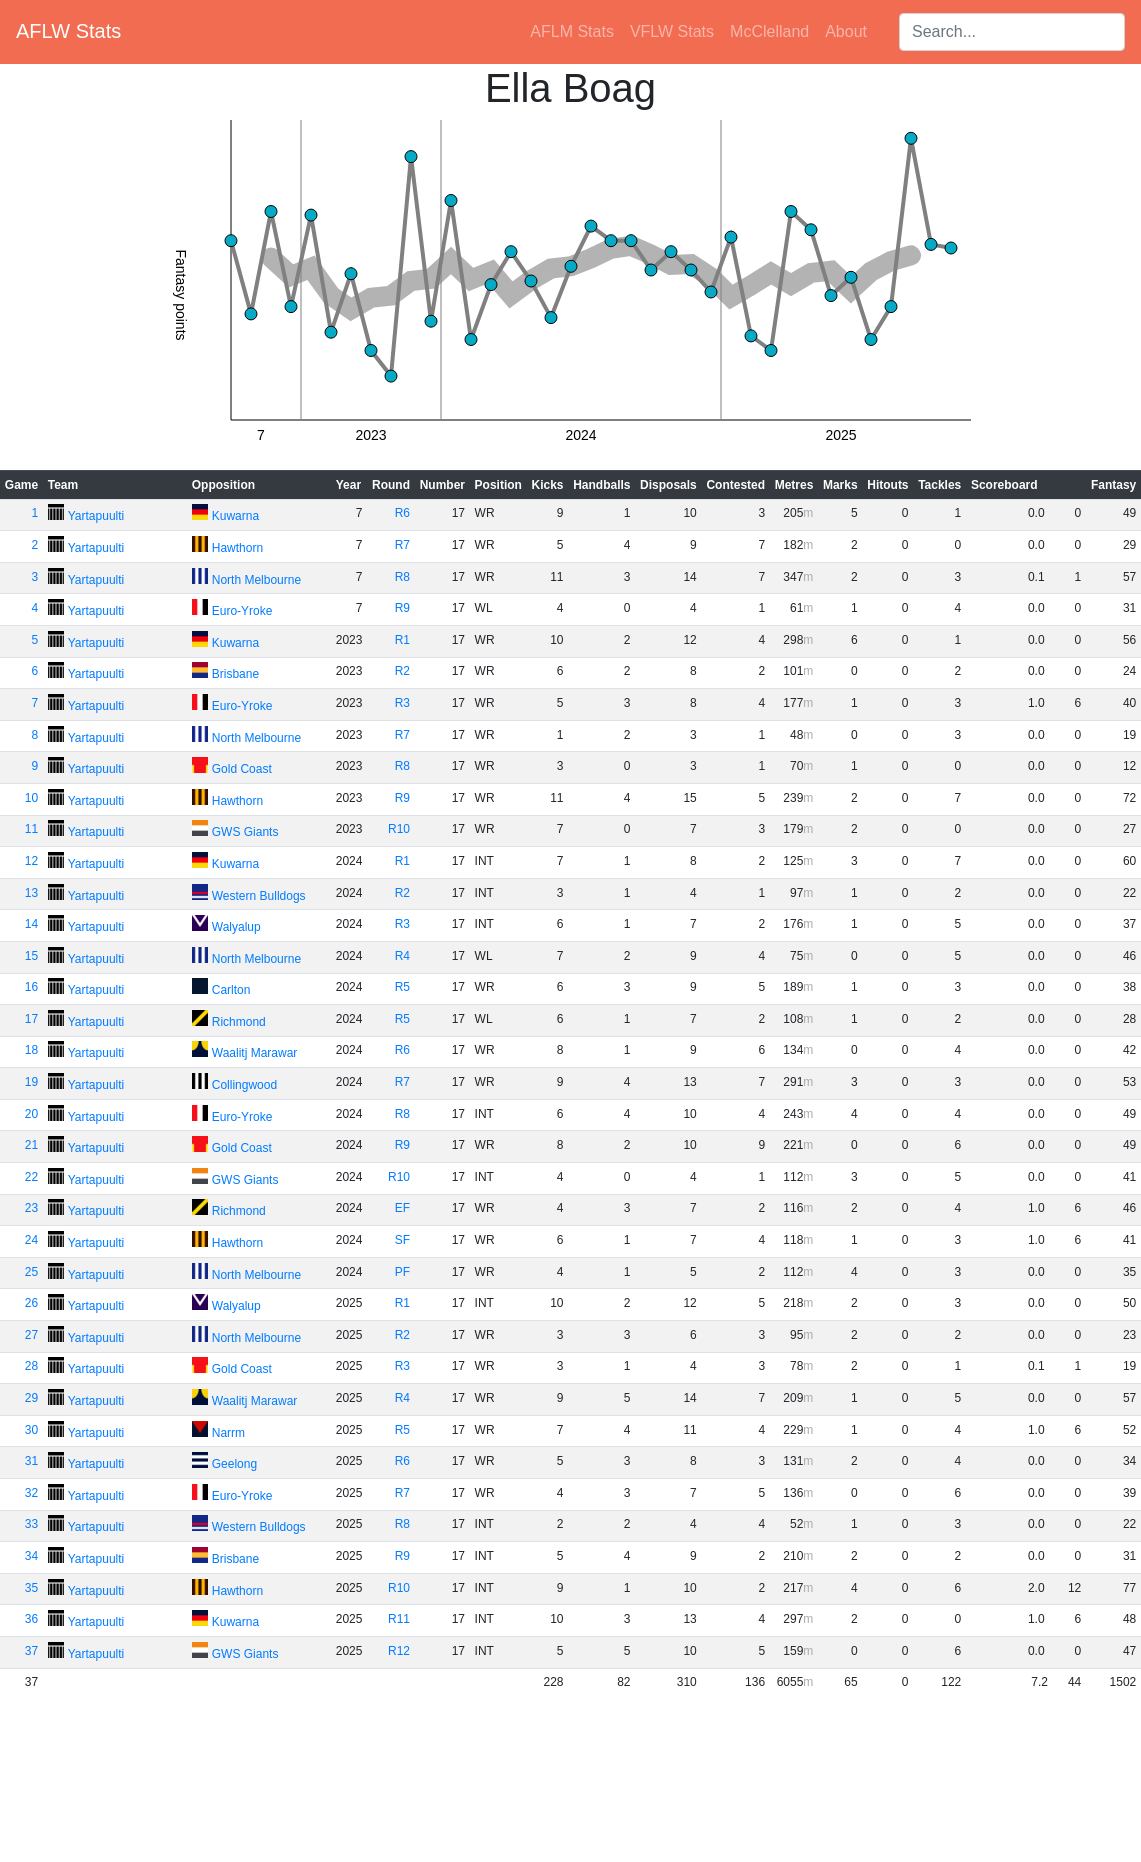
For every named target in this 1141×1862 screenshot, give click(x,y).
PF (402, 1272)
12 (31, 861)
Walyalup (236, 927)
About (846, 31)
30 (31, 1430)
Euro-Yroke (242, 611)
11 (31, 829)
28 (31, 1366)
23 (31, 1208)
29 (31, 1398)
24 (31, 1240)
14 (31, 924)
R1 (402, 640)
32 (31, 1493)
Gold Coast (242, 769)
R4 (402, 956)
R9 (402, 608)
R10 (399, 829)
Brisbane (235, 674)
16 (31, 987)
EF (402, 1208)
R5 (402, 987)
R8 (402, 577)
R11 (399, 1619)
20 (31, 1114)
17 (31, 1019)
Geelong (234, 1464)
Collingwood (244, 1085)
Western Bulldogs (259, 896)
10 (31, 798)
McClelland (769, 31)
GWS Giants (245, 832)
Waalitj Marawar (255, 1053)
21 (31, 1145)
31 (31, 1461)
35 (31, 1588)
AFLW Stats (68, 31)
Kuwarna (235, 516)
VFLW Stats (672, 31)
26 (31, 1303)
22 (31, 1177)
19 (31, 1082)
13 (31, 893)
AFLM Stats (572, 31)
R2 (402, 671)
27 (31, 1335)
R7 (402, 545)
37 (31, 1651)
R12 (399, 1651)
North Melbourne (256, 580)
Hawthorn (237, 548)
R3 (402, 703)
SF (402, 1240)
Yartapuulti (96, 516)
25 (31, 1272)
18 (31, 1050)
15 (31, 956)
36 (31, 1619)
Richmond (239, 1022)
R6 (402, 513)
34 (31, 1556)
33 (31, 1524)
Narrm (228, 1433)
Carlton (231, 990)
